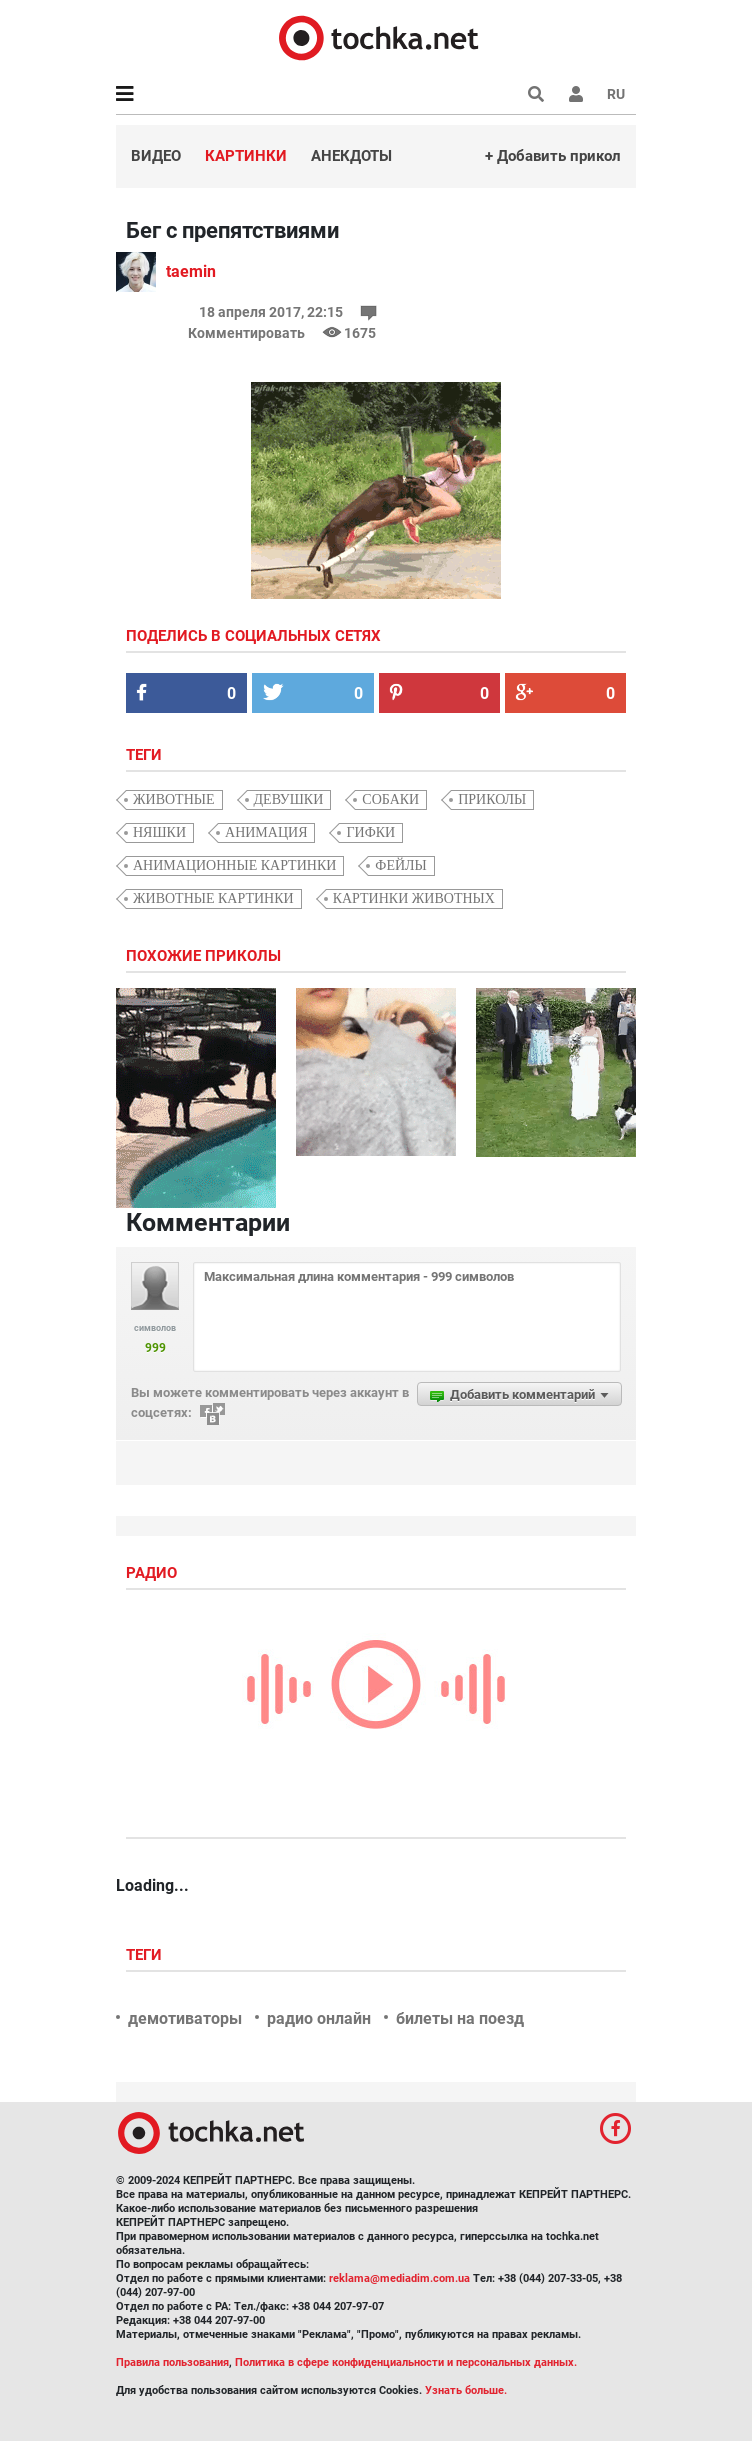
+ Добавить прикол (553, 156)
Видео (156, 156)
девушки (289, 799)
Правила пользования (172, 2362)
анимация (266, 832)
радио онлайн (319, 2018)
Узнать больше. (466, 2390)
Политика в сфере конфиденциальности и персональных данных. (406, 2362)
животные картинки (213, 898)
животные (174, 799)
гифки (370, 832)
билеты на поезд (460, 2018)
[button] (576, 94)
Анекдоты (351, 156)
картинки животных (414, 898)
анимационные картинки (234, 865)
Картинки (246, 156)
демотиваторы (185, 2018)
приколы (492, 799)
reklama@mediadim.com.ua (399, 2278)
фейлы (400, 865)
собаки (390, 799)
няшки (159, 832)
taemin (191, 271)
